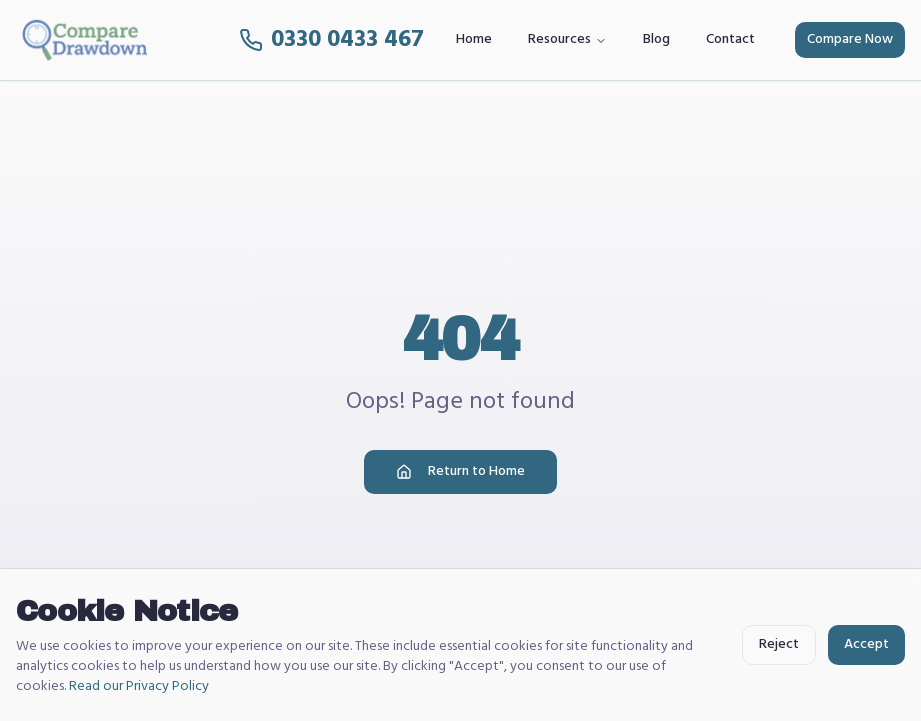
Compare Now (850, 39)
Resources (567, 39)
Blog (656, 39)
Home (474, 39)
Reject (779, 644)
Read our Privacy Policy (139, 686)
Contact (730, 39)
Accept (866, 644)
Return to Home (460, 471)
